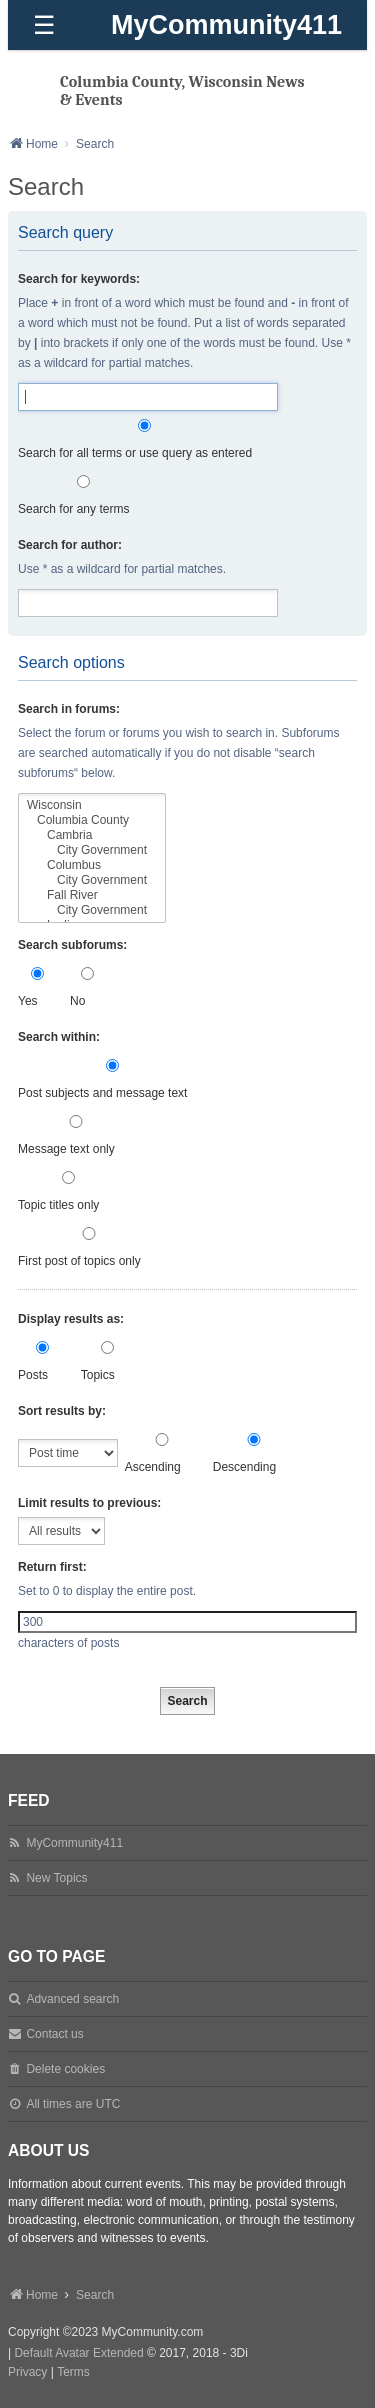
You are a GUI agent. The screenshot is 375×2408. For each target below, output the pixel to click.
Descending (254, 1453)
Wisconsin (92, 805)
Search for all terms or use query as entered (144, 439)
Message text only (76, 1135)
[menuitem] (27, 2373)
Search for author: (70, 545)
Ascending (162, 1453)
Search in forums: (69, 709)
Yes (37, 987)
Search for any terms (83, 495)
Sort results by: (62, 1411)
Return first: (52, 1567)
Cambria (92, 835)
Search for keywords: (79, 279)
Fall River (92, 895)
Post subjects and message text (112, 1079)
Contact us (54, 2034)
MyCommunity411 (226, 25)
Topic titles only (68, 1191)
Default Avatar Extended (78, 2353)
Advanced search (72, 1999)
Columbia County (92, 820)
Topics (107, 1361)
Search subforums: (72, 945)
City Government (92, 850)
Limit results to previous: (89, 1503)
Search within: (59, 1037)
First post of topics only (89, 1247)
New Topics (56, 1878)
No (87, 987)
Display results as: (71, 1319)
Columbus (92, 865)
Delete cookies (65, 2069)
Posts (42, 1361)
